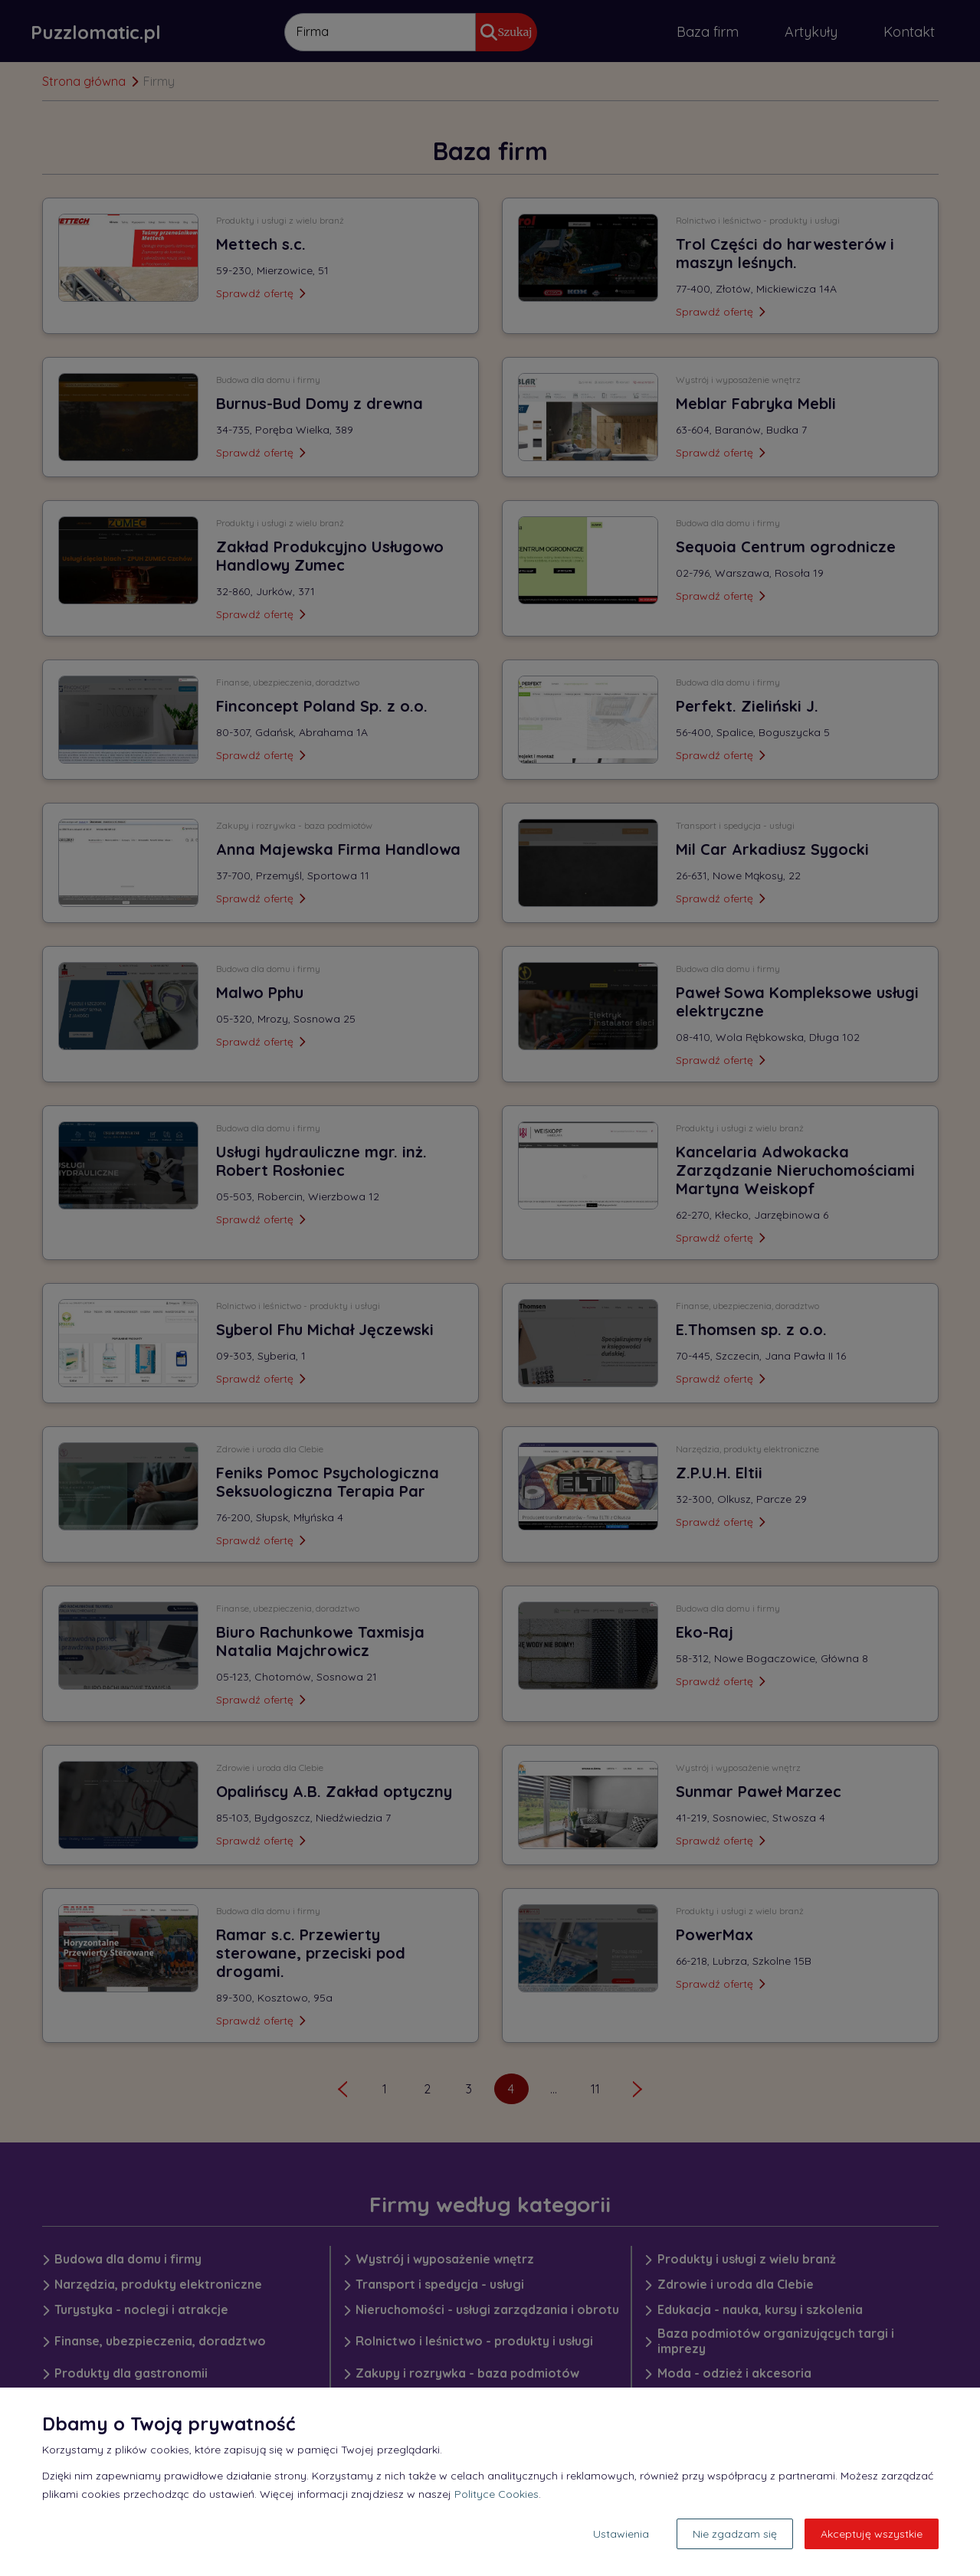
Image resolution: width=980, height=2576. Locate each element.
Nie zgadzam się (735, 2534)
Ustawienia (621, 2534)
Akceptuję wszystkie (872, 2534)
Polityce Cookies (496, 2494)
